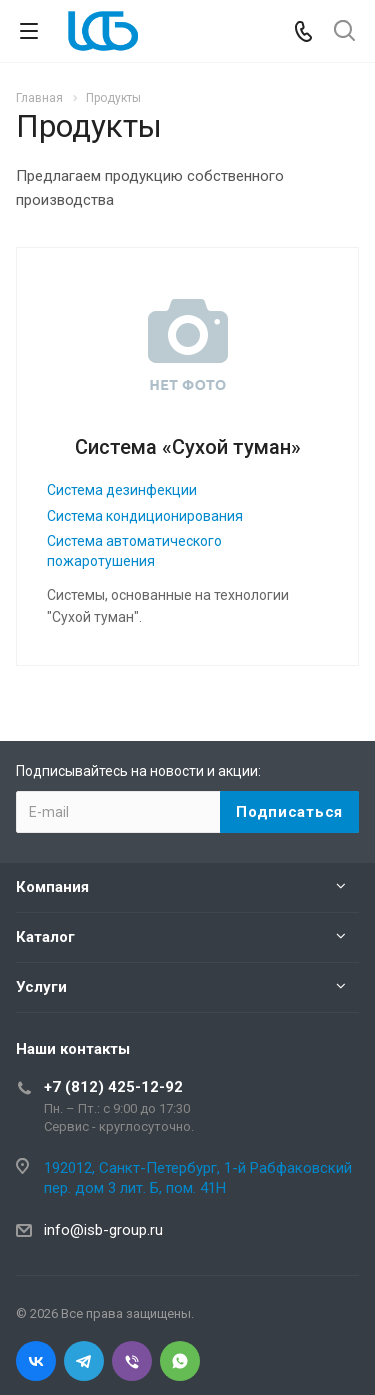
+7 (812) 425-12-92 (113, 1087)
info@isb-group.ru (103, 1230)
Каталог (45, 937)
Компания (52, 887)
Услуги (41, 987)
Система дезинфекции (122, 490)
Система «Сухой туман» (188, 447)
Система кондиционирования (145, 516)
